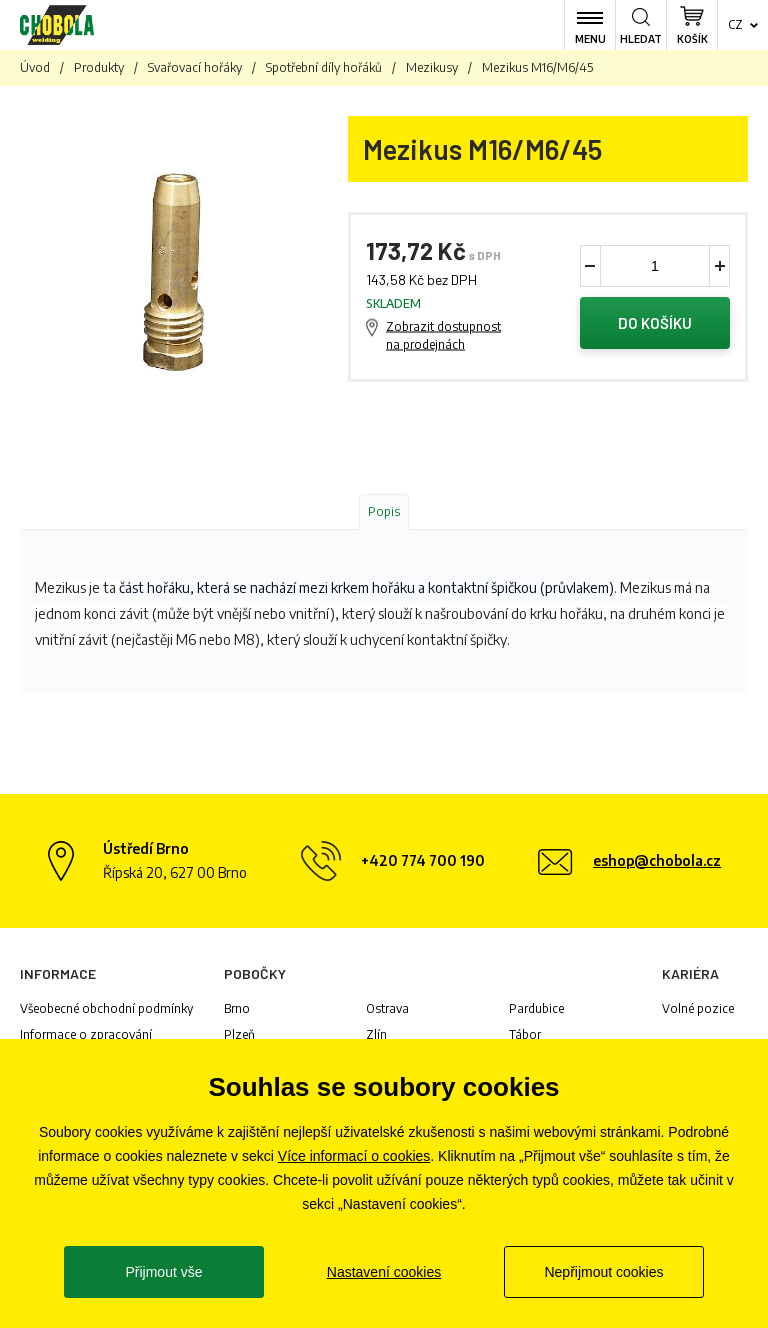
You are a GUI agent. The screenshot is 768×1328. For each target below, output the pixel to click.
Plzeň (239, 1034)
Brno (237, 1008)
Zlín (376, 1034)
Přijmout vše (163, 1272)
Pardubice (536, 1008)
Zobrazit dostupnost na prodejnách (443, 335)
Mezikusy (432, 67)
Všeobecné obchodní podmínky (106, 1008)
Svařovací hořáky (195, 67)
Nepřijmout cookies (603, 1272)
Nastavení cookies (384, 1272)
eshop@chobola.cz (657, 860)
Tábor (525, 1034)
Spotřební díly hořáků (324, 67)
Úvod (35, 67)
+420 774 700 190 (423, 860)
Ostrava (387, 1008)
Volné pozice (698, 1008)
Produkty (99, 67)
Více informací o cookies (354, 1156)
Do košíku (655, 323)
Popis (384, 511)
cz (735, 24)
